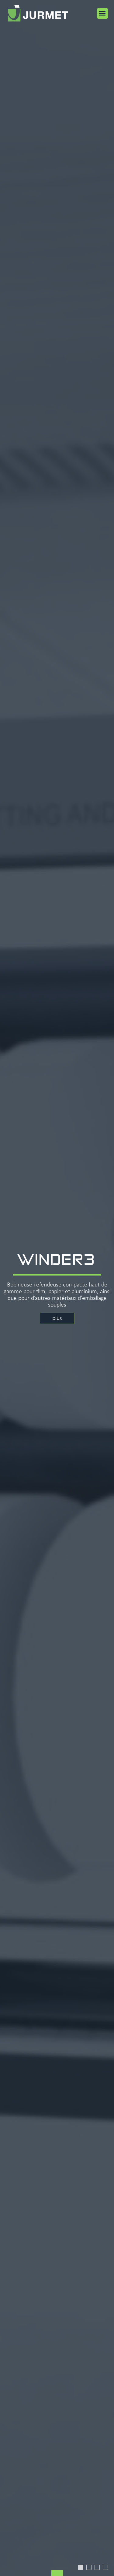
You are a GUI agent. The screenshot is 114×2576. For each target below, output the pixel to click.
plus (57, 1318)
